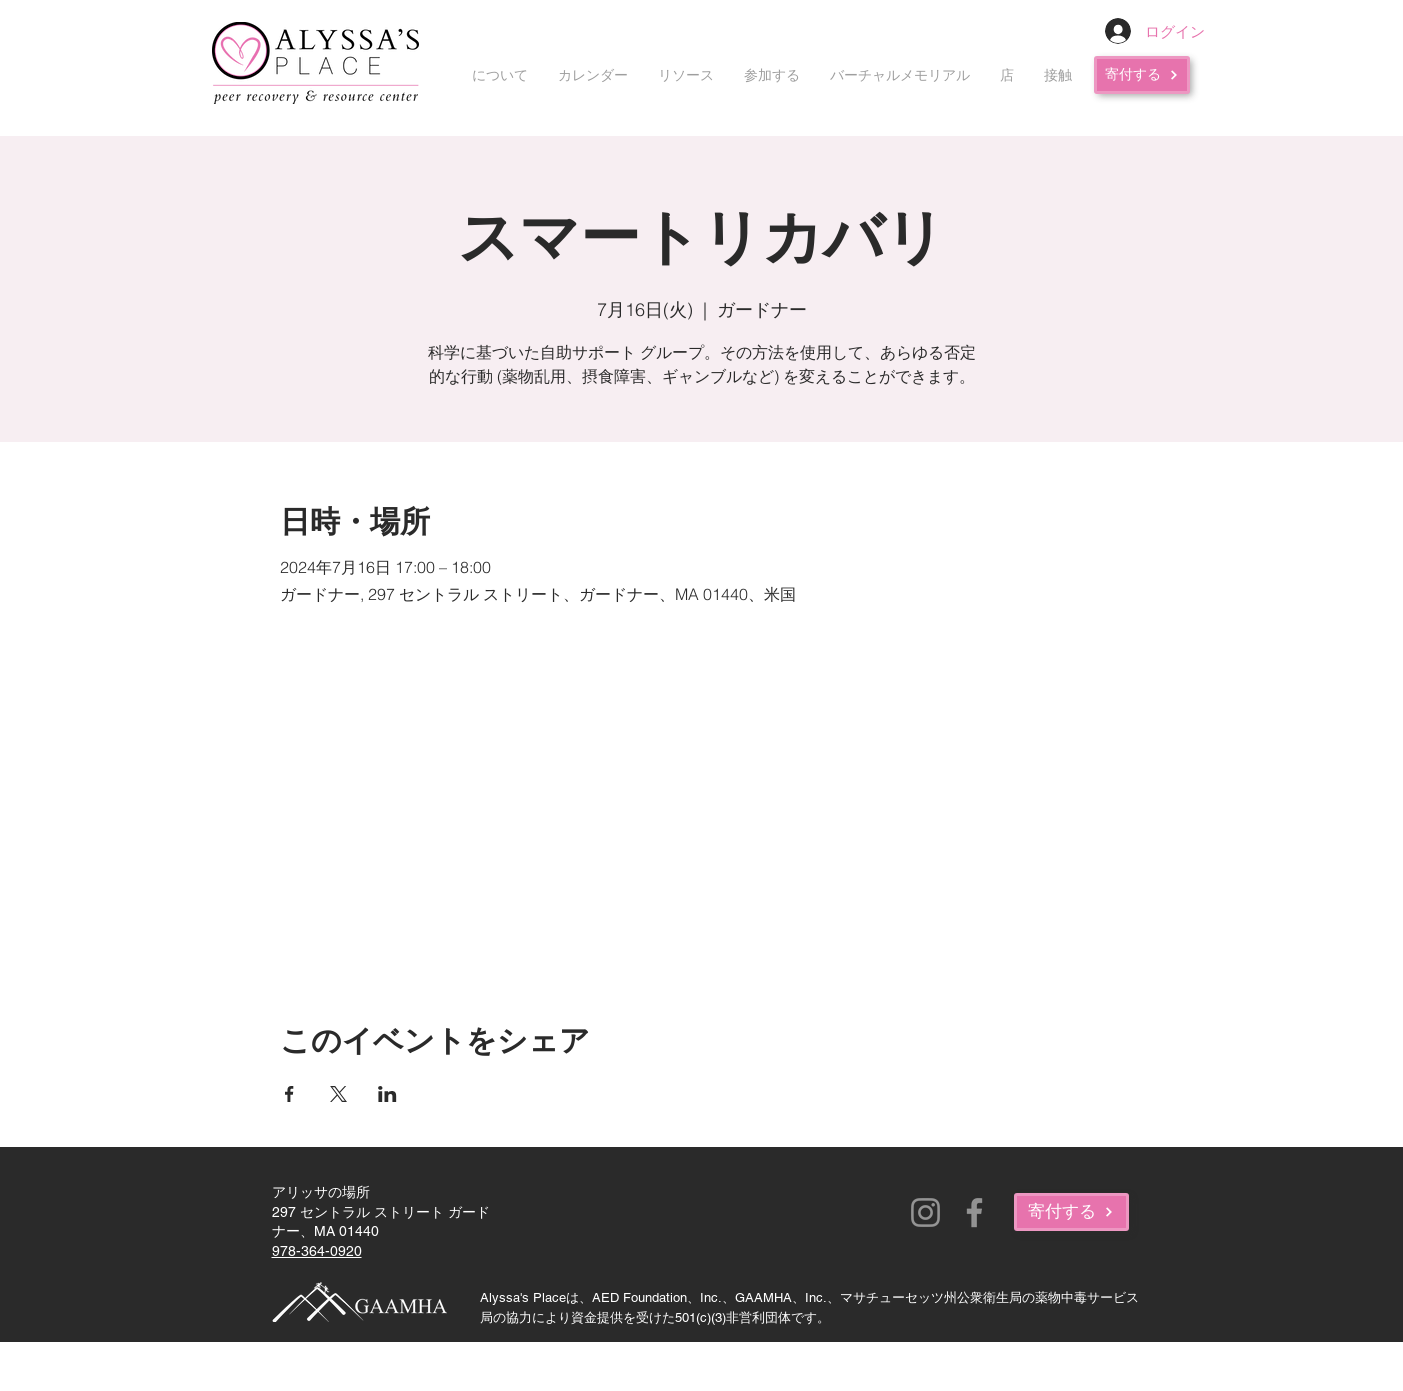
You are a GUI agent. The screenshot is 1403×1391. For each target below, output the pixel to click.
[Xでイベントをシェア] (338, 1094)
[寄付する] (1142, 75)
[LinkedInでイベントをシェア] (387, 1094)
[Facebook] (974, 1212)
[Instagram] (925, 1212)
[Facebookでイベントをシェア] (289, 1094)
